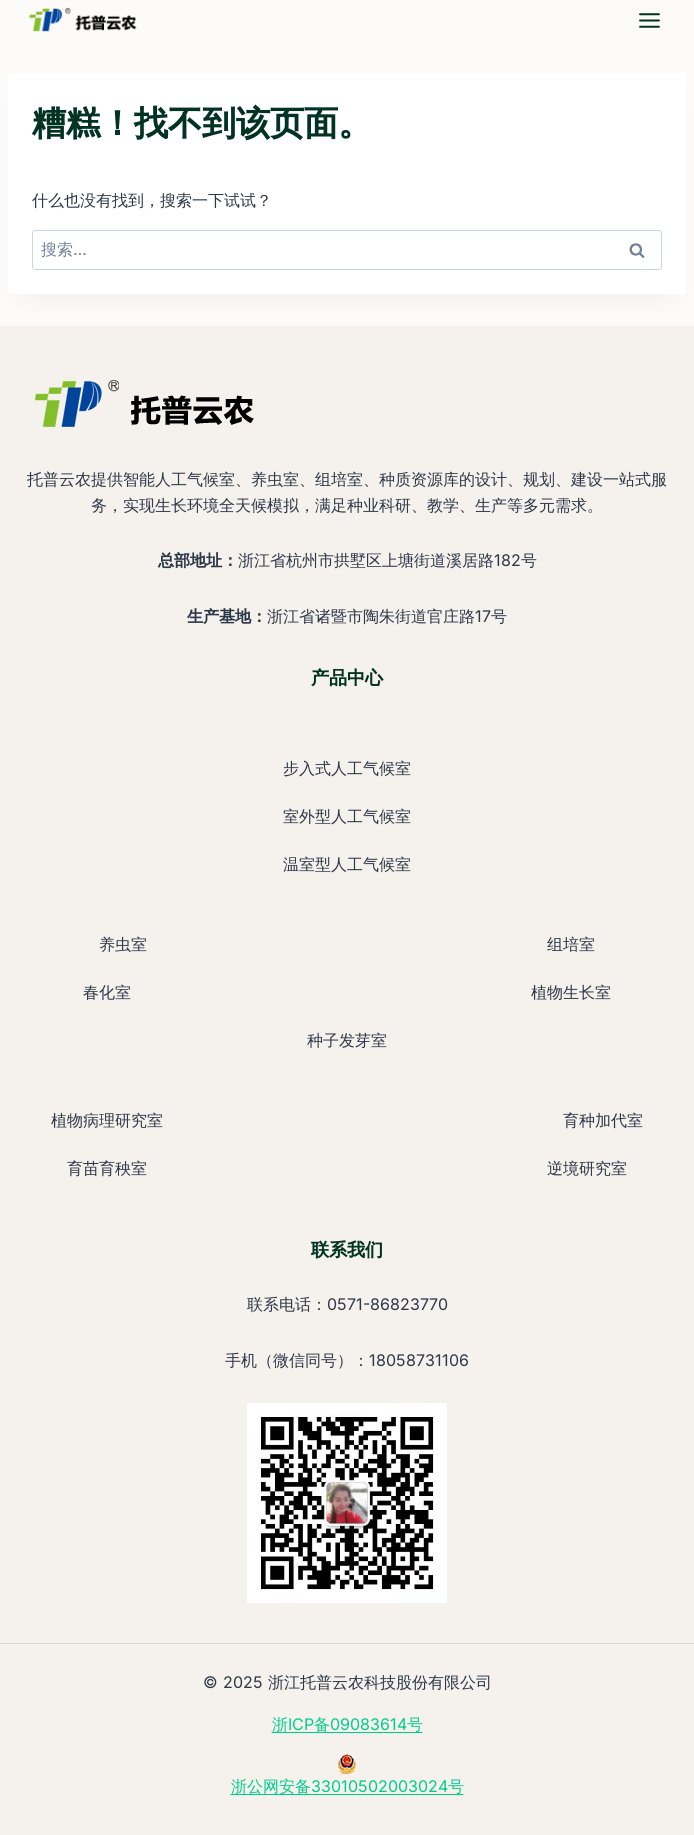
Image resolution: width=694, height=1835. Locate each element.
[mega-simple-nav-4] (649, 20)
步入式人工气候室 (347, 768)
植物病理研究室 (107, 1120)
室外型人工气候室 (347, 816)
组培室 (571, 944)
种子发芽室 (347, 1040)
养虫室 (123, 944)
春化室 (107, 992)
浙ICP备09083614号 (347, 1724)
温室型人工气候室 (347, 864)
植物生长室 (571, 992)
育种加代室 (603, 1120)
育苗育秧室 (107, 1168)
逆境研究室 (587, 1168)
